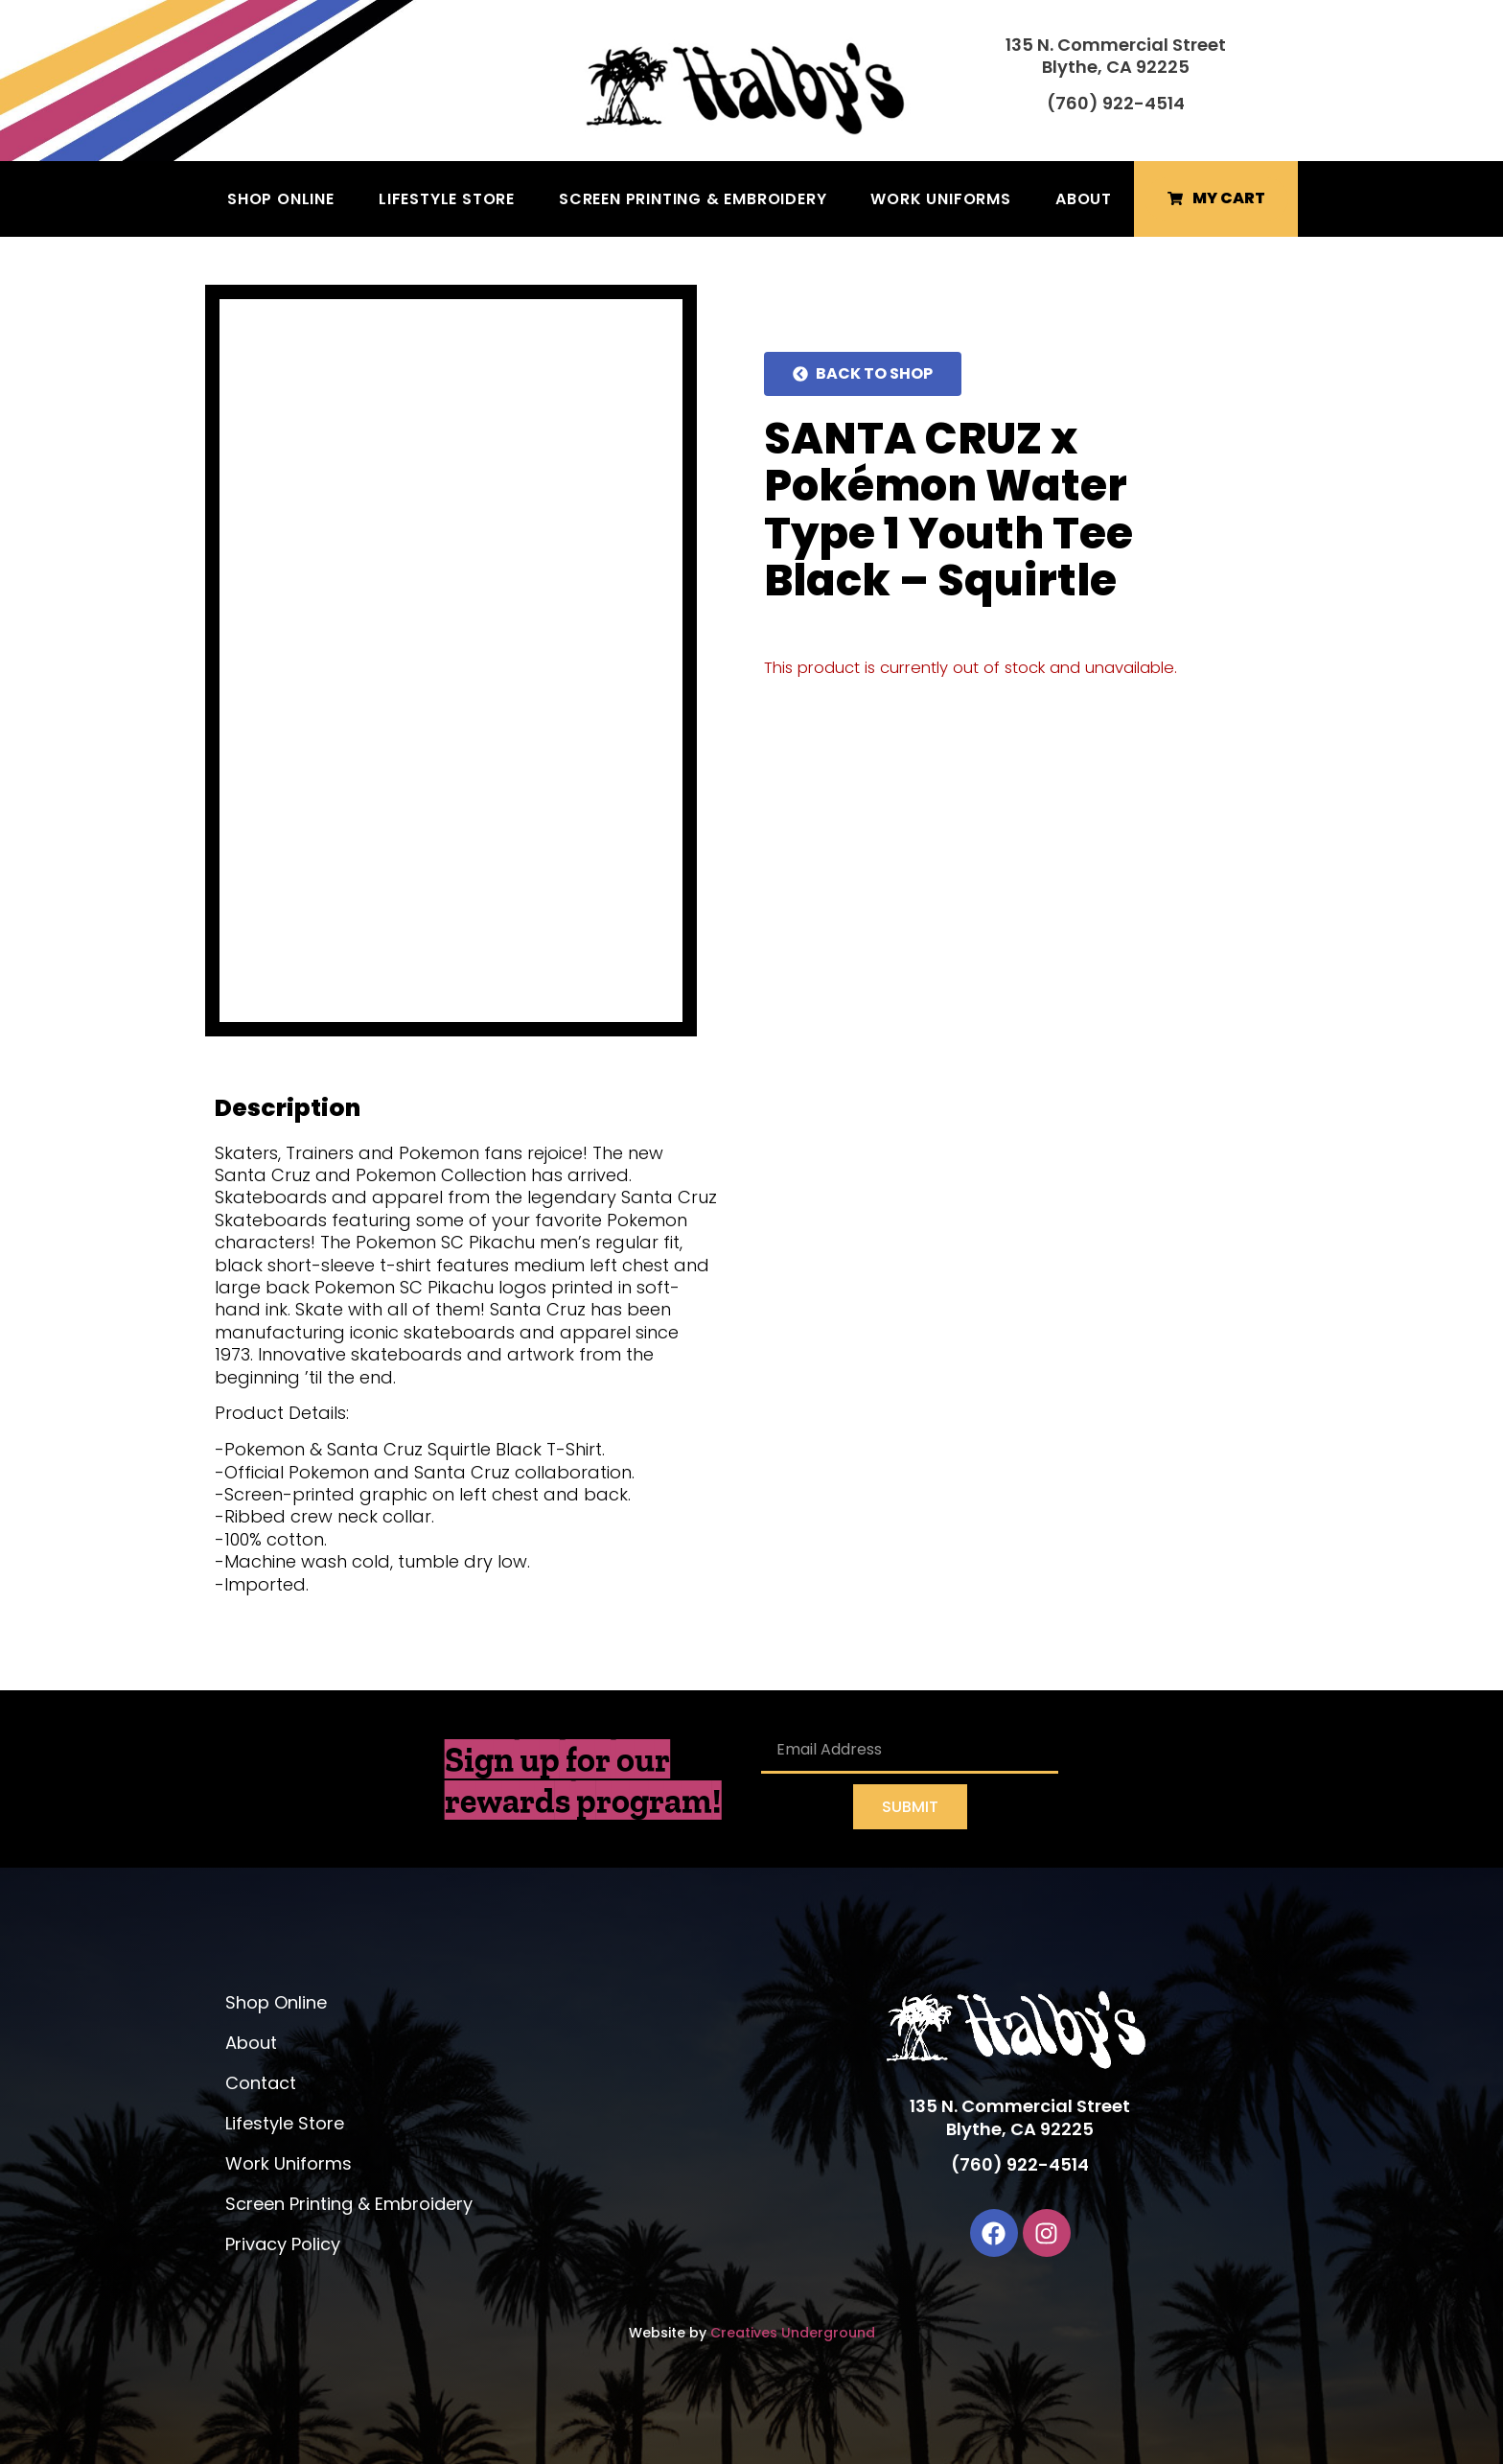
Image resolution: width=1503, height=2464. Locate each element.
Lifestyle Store (447, 199)
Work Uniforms (940, 199)
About (1083, 199)
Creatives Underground (792, 2332)
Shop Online (281, 199)
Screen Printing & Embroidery (692, 199)
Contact (260, 2083)
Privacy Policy (282, 2244)
